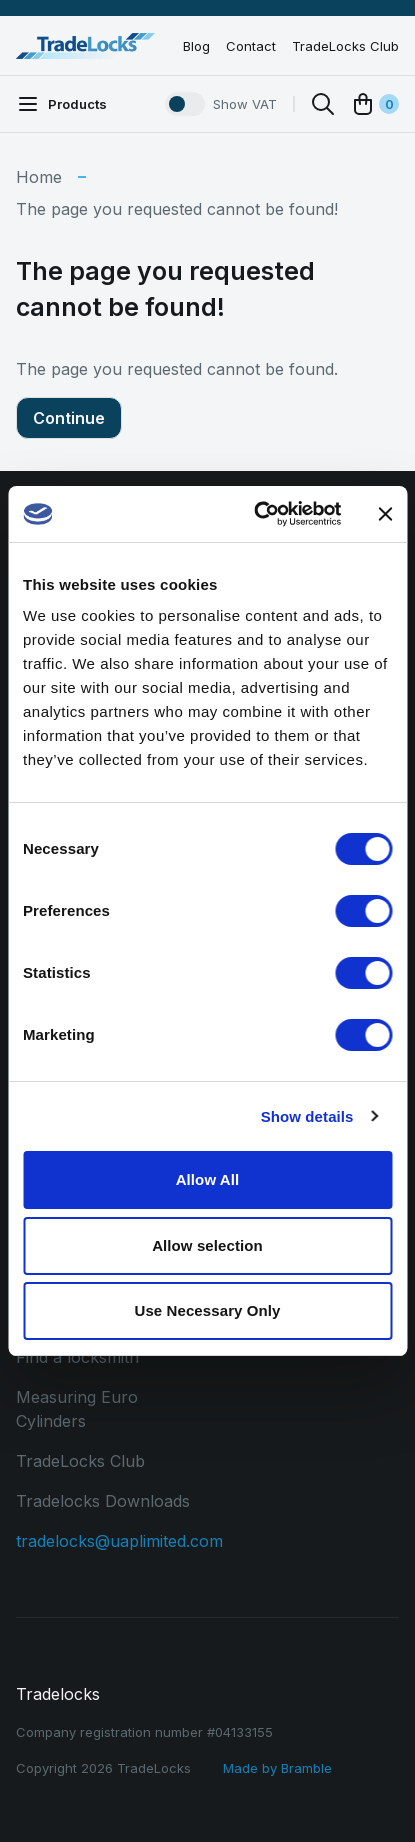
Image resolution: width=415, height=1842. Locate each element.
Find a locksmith (77, 1357)
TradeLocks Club (345, 46)
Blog (196, 46)
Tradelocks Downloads (103, 1501)
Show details (307, 1116)
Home (39, 177)
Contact (251, 46)
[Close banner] (385, 514)
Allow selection (207, 1245)
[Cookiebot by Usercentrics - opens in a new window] (257, 514)
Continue (69, 418)
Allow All (208, 1179)
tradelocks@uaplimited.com (119, 1541)
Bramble (306, 1768)
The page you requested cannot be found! (177, 209)
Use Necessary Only (207, 1310)
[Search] (323, 104)
